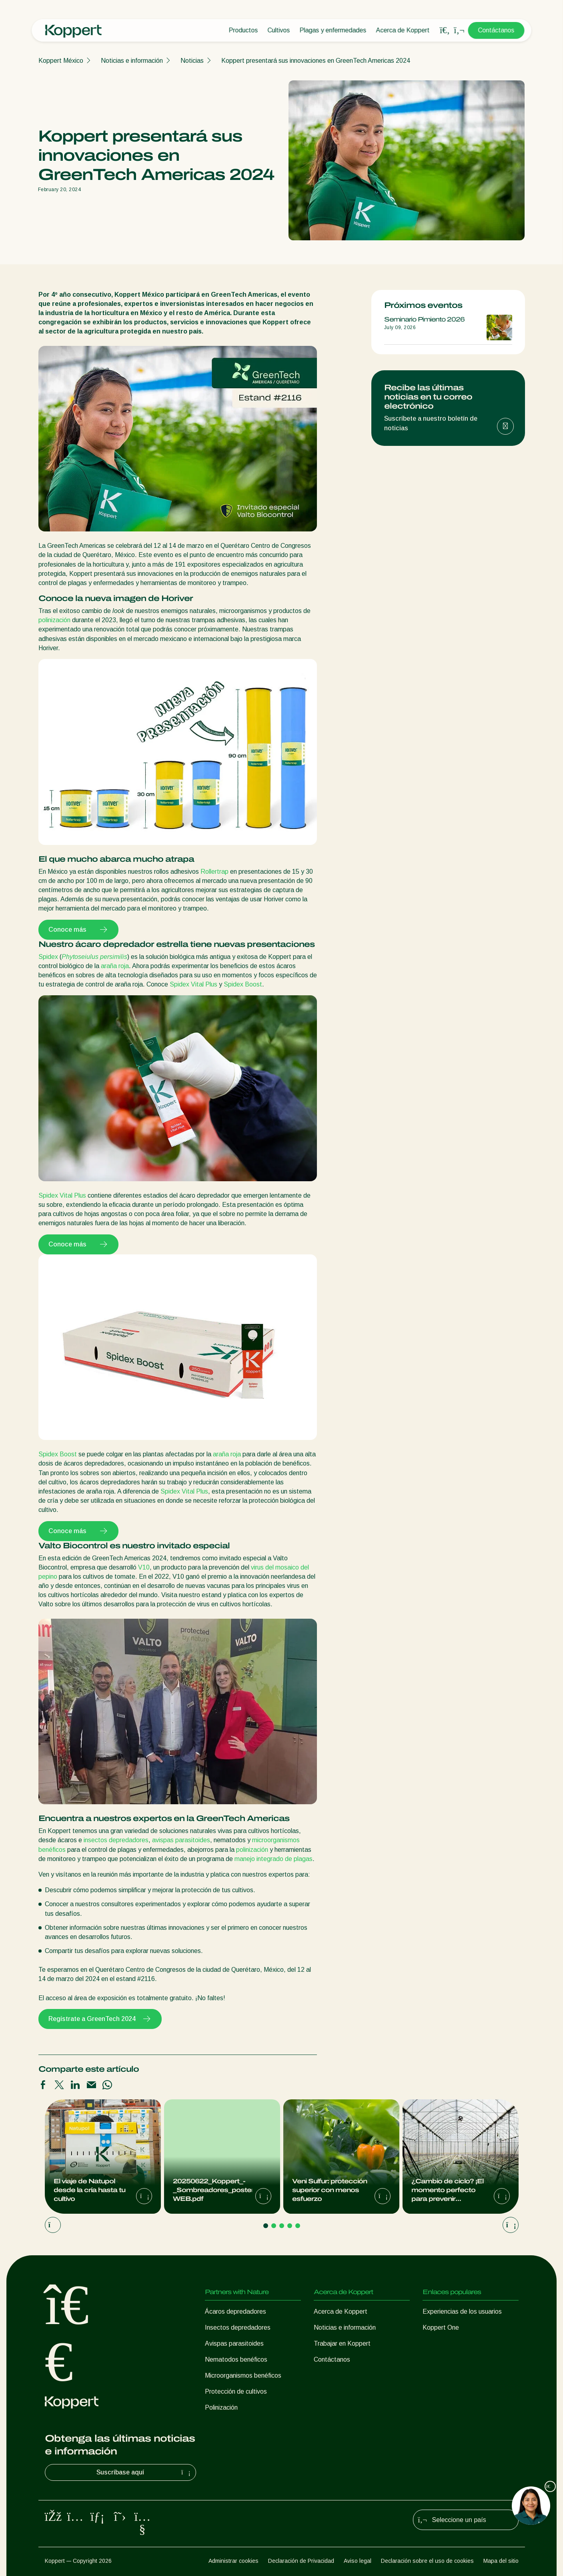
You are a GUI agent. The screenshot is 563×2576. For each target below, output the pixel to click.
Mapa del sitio (501, 2561)
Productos (243, 30)
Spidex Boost (243, 984)
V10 (144, 1567)
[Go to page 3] (281, 2225)
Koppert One (441, 2327)
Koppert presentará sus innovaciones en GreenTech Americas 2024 (315, 60)
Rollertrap (214, 871)
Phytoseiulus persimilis (94, 956)
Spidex (48, 956)
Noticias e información (132, 60)
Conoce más (78, 930)
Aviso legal (357, 2561)
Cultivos (279, 30)
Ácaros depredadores (235, 2311)
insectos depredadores (116, 1840)
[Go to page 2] (273, 2225)
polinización (54, 620)
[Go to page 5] (297, 2225)
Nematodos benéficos (236, 2359)
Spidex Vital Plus (193, 984)
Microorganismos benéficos (243, 2375)
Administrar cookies (233, 2561)
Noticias (192, 60)
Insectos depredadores (237, 2327)
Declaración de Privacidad (301, 2561)
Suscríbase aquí (144, 2472)
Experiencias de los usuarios (462, 2311)
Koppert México (60, 60)
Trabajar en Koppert (342, 2343)
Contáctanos (496, 30)
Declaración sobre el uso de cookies (427, 2561)
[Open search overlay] (445, 30)
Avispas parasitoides (234, 2343)
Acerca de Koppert (403, 30)
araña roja (115, 966)
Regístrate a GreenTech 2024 (100, 2019)
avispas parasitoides (181, 1840)
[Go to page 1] (265, 2225)
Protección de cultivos (236, 2391)
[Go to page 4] (289, 2225)
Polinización (221, 2407)
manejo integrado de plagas (273, 1858)
